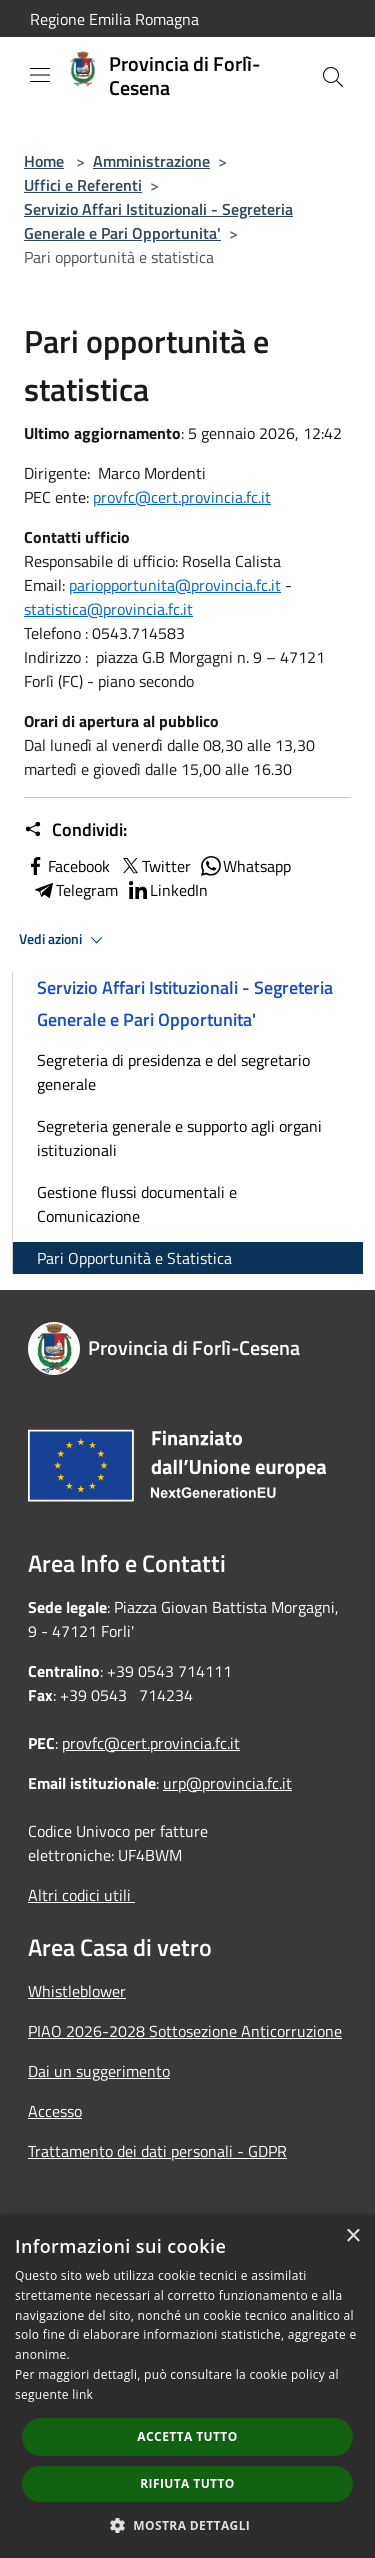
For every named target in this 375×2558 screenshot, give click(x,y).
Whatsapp (245, 866)
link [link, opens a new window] (82, 2394)
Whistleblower (77, 1991)
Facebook (67, 866)
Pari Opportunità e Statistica (134, 1258)
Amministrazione (151, 161)
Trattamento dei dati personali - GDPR (157, 2151)
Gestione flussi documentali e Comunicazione (137, 1204)
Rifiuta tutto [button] (187, 2483)
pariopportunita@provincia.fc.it (175, 585)
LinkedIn (167, 890)
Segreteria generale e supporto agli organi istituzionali (179, 1138)
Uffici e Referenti (83, 185)
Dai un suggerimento (99, 2071)
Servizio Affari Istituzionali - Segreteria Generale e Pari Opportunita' (158, 221)
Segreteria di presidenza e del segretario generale (173, 1072)
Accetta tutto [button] (187, 2436)
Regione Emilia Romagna (114, 19)
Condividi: (75, 830)
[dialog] (187, 2386)
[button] (188, 2525)
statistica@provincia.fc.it (108, 609)
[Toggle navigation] (40, 75)
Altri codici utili (81, 1895)
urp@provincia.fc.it (227, 1783)
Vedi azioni (64, 940)
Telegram (75, 890)
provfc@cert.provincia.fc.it (182, 497)
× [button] (352, 2236)
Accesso (55, 2111)
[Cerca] (333, 77)
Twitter (154, 866)
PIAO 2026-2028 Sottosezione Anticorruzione (185, 2031)
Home (44, 161)
